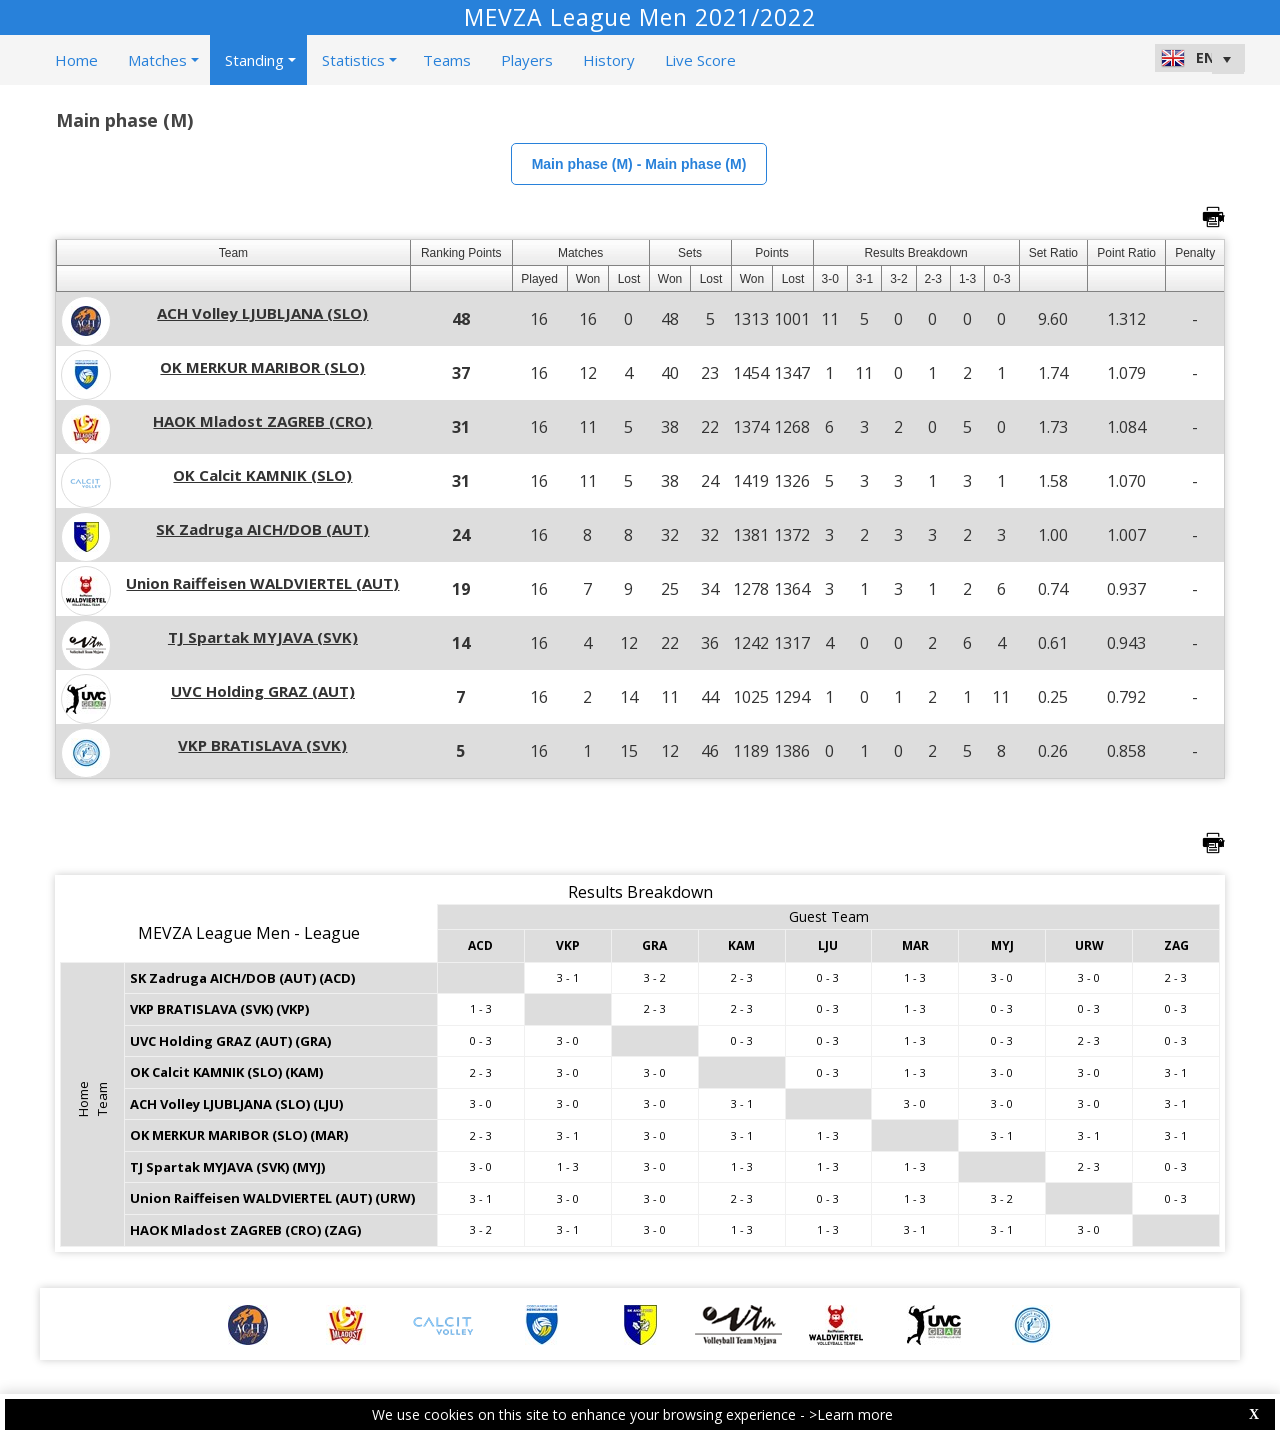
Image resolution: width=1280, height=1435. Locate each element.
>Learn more (851, 1414)
